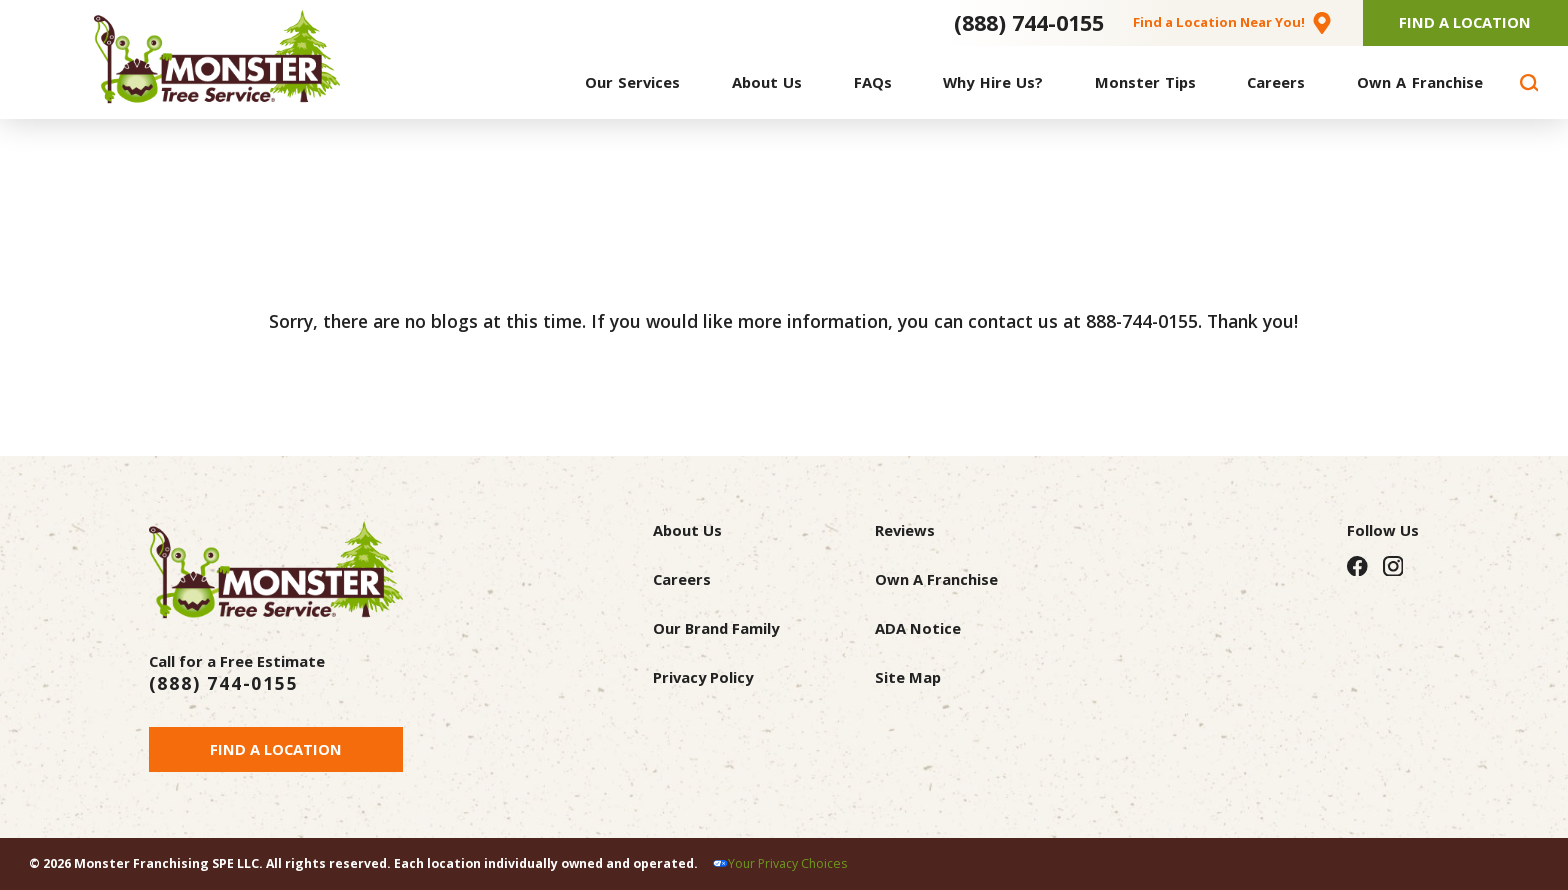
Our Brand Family (716, 628)
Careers (682, 579)
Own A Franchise (936, 579)
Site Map (908, 677)
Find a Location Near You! (1219, 22)
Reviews (905, 530)
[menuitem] (632, 82)
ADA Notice (918, 628)
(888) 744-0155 (1029, 22)
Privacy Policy (703, 677)
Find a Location (276, 749)
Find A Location (1465, 22)
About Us (687, 530)
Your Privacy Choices (787, 863)
